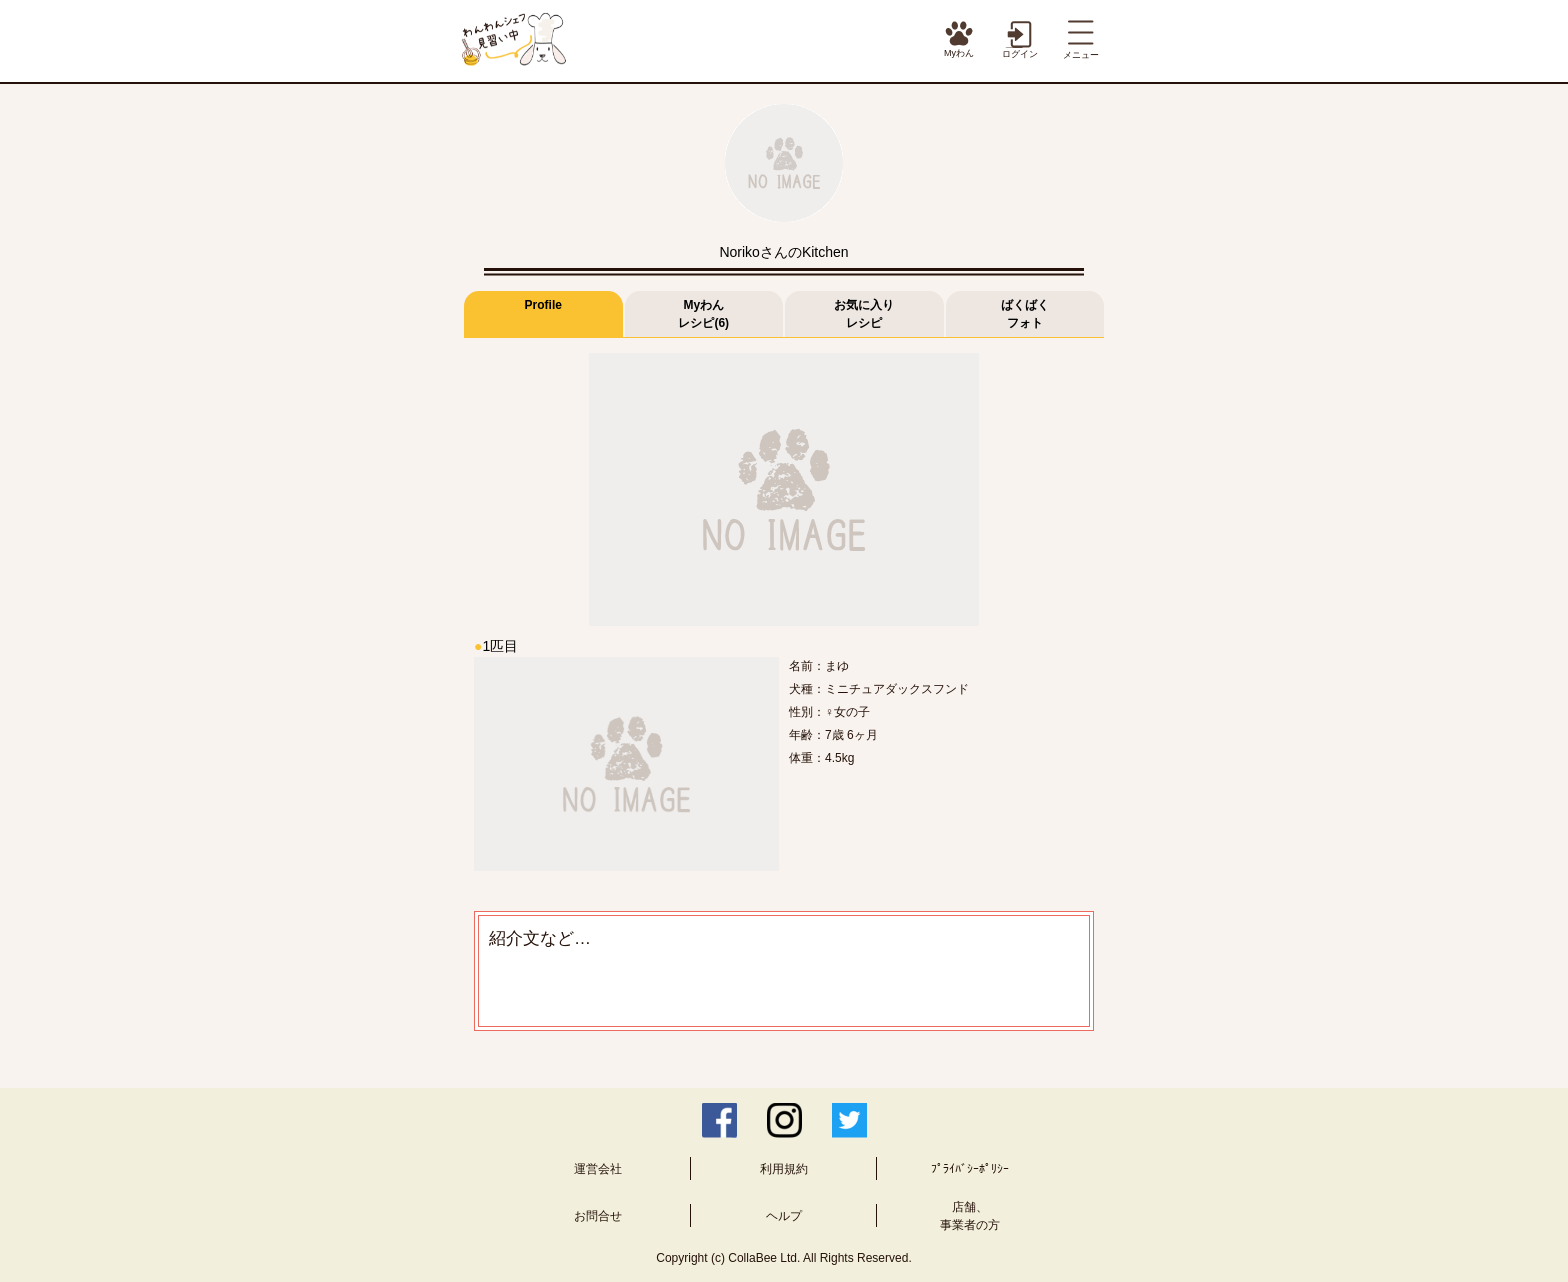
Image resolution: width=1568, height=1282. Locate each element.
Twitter (849, 1120)
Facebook (719, 1120)
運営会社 (598, 1169)
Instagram (784, 1120)
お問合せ (598, 1216)
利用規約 (784, 1169)
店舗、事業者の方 (970, 1216)
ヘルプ (784, 1216)
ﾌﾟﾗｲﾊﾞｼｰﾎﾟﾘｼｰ (970, 1169)
